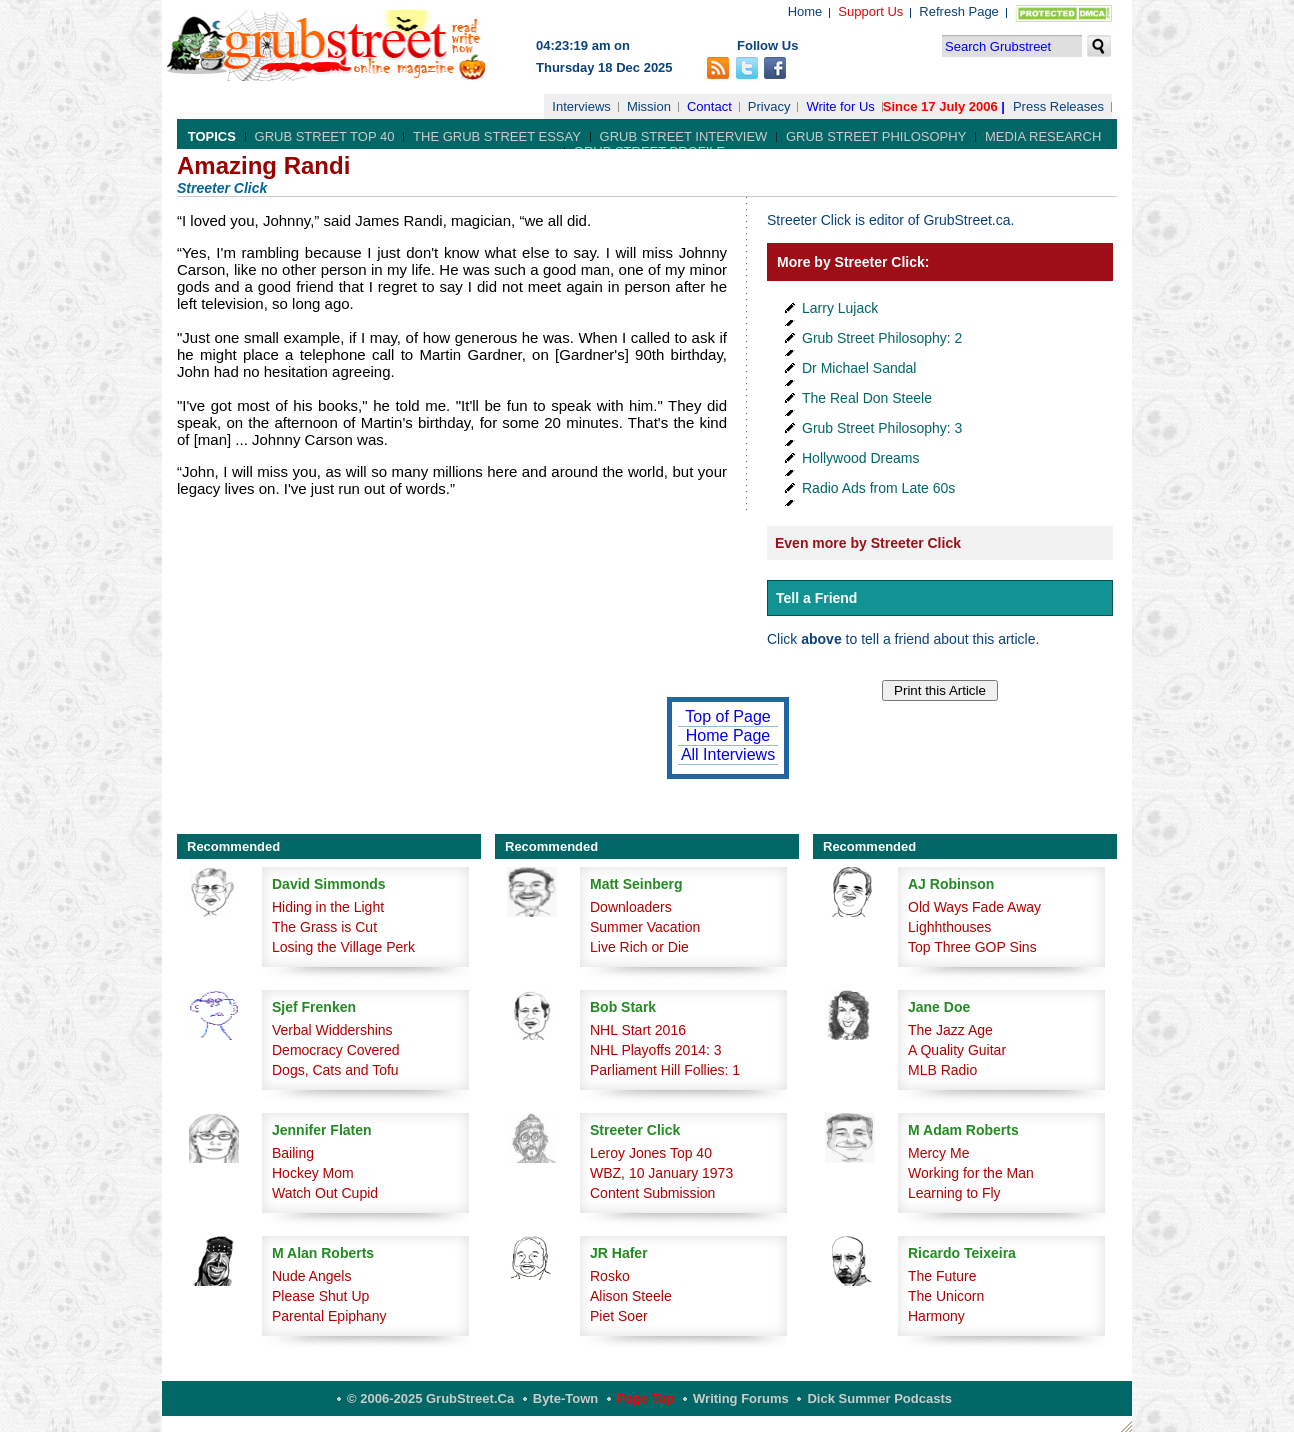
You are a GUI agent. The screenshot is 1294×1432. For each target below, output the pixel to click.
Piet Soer (619, 1316)
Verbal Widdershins (332, 1030)
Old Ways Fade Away (974, 907)
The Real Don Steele (867, 398)
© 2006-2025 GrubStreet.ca (430, 1398)
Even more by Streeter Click (868, 543)
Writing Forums (741, 1398)
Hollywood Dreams (860, 458)
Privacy (769, 106)
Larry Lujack (840, 308)
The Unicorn (946, 1296)
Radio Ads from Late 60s (878, 488)
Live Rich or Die (639, 947)
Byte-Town (565, 1398)
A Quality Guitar (957, 1050)
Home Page (728, 735)
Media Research (1043, 136)
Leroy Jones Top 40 (651, 1153)
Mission (649, 106)
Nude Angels (311, 1276)
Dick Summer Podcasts (879, 1398)
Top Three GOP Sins (972, 947)
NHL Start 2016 (638, 1030)
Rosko (610, 1276)
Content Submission (652, 1193)
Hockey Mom (313, 1173)
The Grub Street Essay (497, 136)
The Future (942, 1276)
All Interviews (728, 754)
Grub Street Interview (684, 136)
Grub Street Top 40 (325, 136)
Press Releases (1058, 106)
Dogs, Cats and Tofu (335, 1070)
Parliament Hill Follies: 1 (665, 1070)
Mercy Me (938, 1153)
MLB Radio (942, 1070)
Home (805, 11)
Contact (709, 106)
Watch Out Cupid (325, 1193)
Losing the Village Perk (343, 947)
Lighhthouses (949, 927)
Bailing (293, 1153)
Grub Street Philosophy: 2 (882, 338)
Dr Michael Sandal (859, 368)
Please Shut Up (320, 1296)
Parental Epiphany (329, 1316)
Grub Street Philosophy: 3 (882, 428)
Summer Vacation (645, 927)
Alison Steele (631, 1296)
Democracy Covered (336, 1050)
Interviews (581, 106)
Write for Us (840, 106)
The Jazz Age (950, 1030)
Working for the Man (971, 1173)
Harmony (936, 1316)
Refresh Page (959, 11)
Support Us (870, 11)
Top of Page (727, 716)
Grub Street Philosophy (876, 136)
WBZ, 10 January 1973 (661, 1173)
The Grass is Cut (324, 927)
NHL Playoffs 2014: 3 (656, 1050)
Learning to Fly (954, 1193)
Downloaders (631, 907)
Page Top (646, 1398)
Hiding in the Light (328, 907)
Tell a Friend (816, 598)
